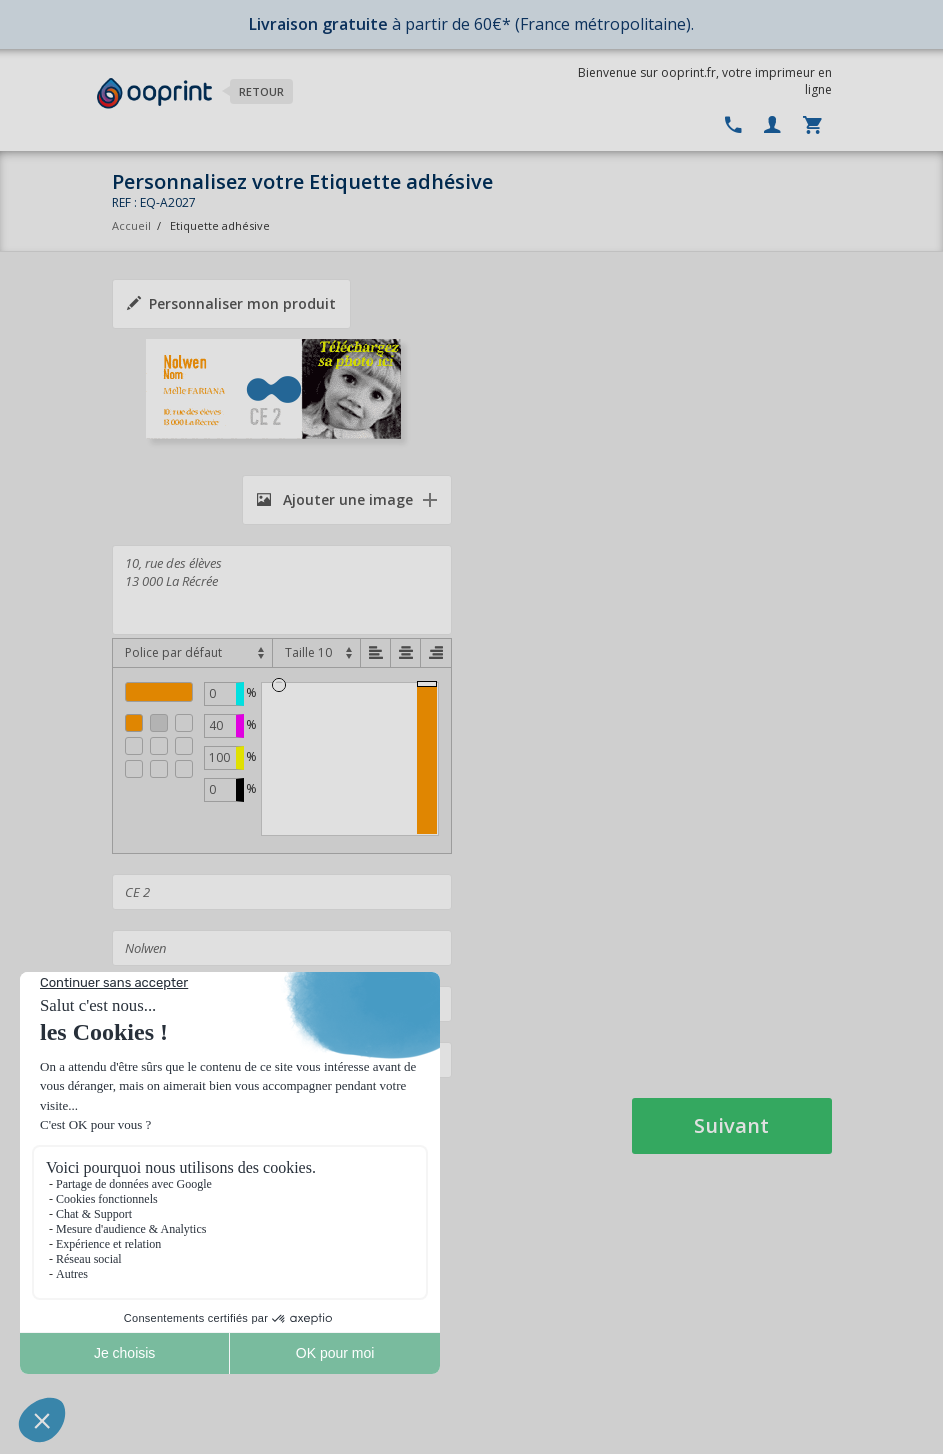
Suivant (731, 1125)
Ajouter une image (335, 499)
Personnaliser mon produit (231, 303)
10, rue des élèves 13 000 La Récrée (282, 590)
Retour (261, 91)
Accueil (131, 225)
